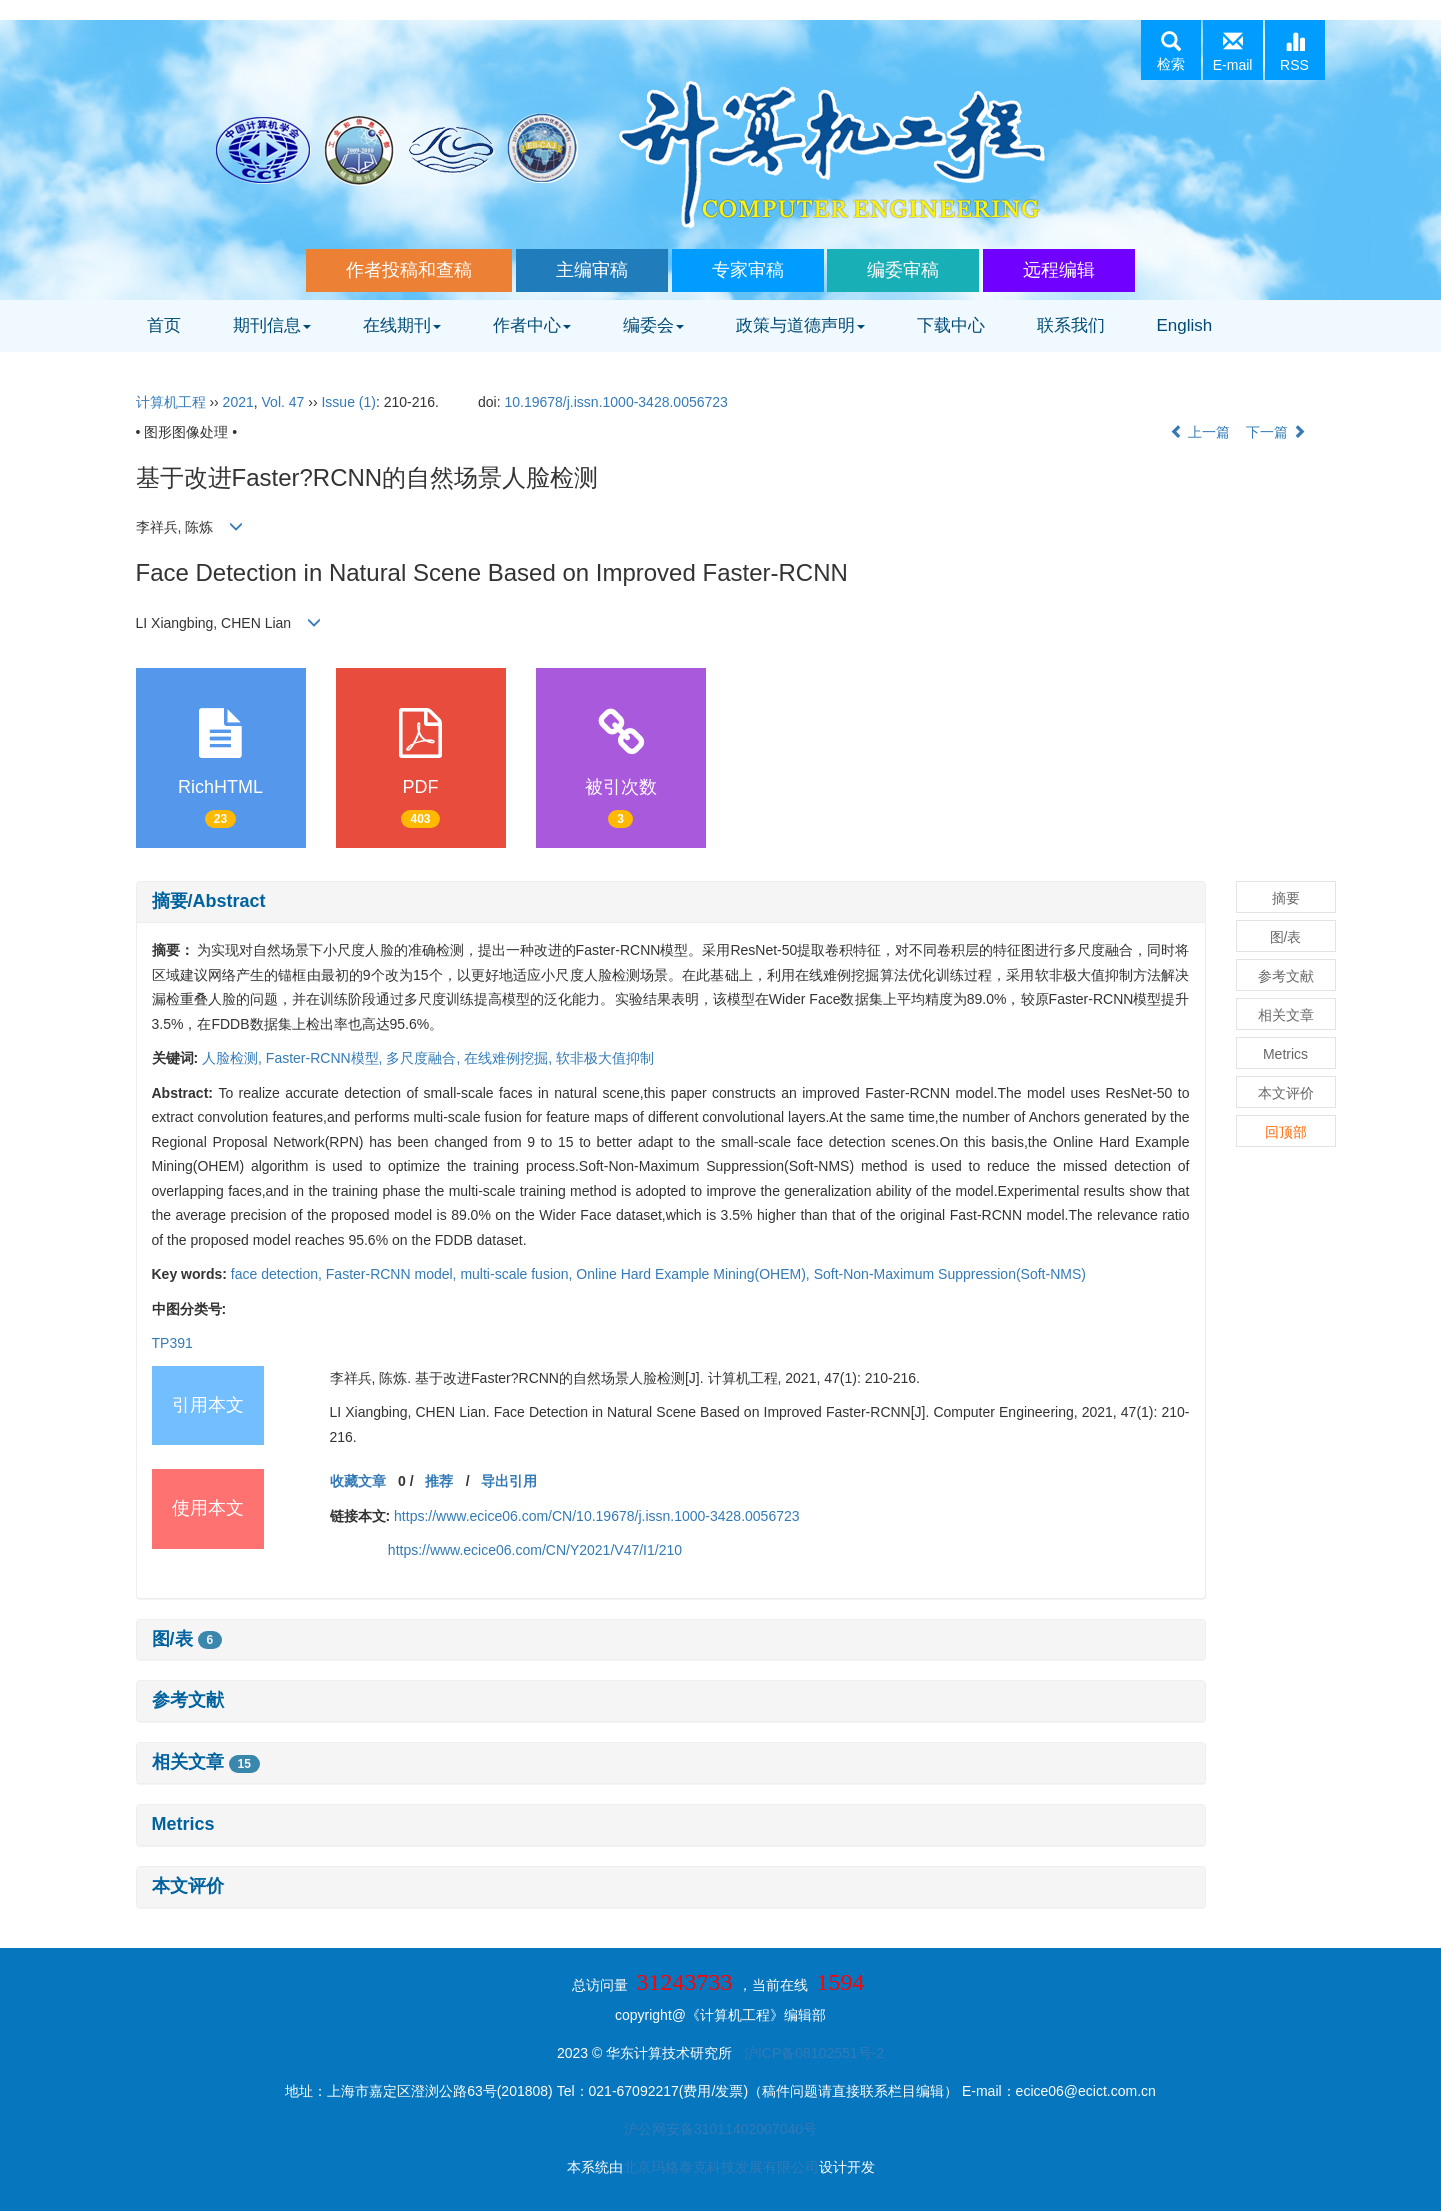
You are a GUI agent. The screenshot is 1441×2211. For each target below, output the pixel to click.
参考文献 (188, 1700)
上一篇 (1200, 432)
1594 (840, 1982)
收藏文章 (358, 1481)
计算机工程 (171, 402)
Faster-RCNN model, (393, 1274)
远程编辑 (1059, 270)
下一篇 (1276, 432)
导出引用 (509, 1481)
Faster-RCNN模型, (326, 1058)
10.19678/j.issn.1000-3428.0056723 (615, 402)
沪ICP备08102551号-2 (814, 2053)
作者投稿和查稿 (409, 270)
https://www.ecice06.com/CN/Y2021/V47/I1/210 (535, 1550)
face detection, (278, 1274)
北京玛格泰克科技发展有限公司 (721, 2167)
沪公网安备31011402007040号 (720, 2129)
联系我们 (1071, 325)
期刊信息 (272, 325)
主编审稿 (592, 270)
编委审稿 (903, 270)
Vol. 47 (283, 402)
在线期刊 (402, 325)
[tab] (671, 902)
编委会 (653, 325)
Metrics (183, 1824)
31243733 (685, 1982)
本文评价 (188, 1886)
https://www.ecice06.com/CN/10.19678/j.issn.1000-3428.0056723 (596, 1516)
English (1185, 325)
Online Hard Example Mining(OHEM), (694, 1274)
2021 (238, 402)
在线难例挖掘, (510, 1058)
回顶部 (1286, 1132)
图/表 (187, 1639)
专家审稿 (748, 270)
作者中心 (532, 325)
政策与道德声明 (800, 325)
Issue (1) (348, 402)
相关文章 (206, 1762)
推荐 (439, 1481)
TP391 (172, 1343)
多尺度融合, (425, 1058)
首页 (164, 325)
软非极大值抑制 (605, 1058)
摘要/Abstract (209, 901)
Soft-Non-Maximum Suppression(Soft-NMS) (950, 1274)
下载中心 (951, 325)
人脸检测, (234, 1058)
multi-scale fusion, (518, 1274)
